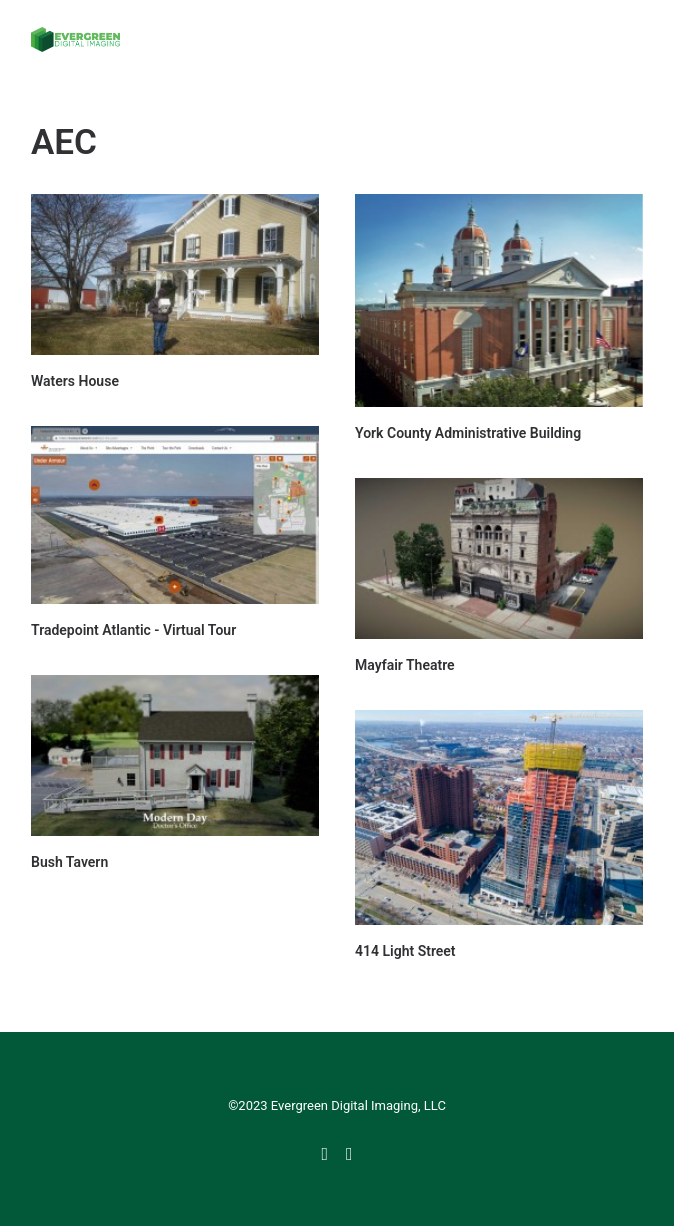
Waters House (75, 381)
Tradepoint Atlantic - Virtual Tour (133, 630)
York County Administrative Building (468, 433)
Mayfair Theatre (405, 665)
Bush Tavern (69, 862)
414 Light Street (405, 951)
